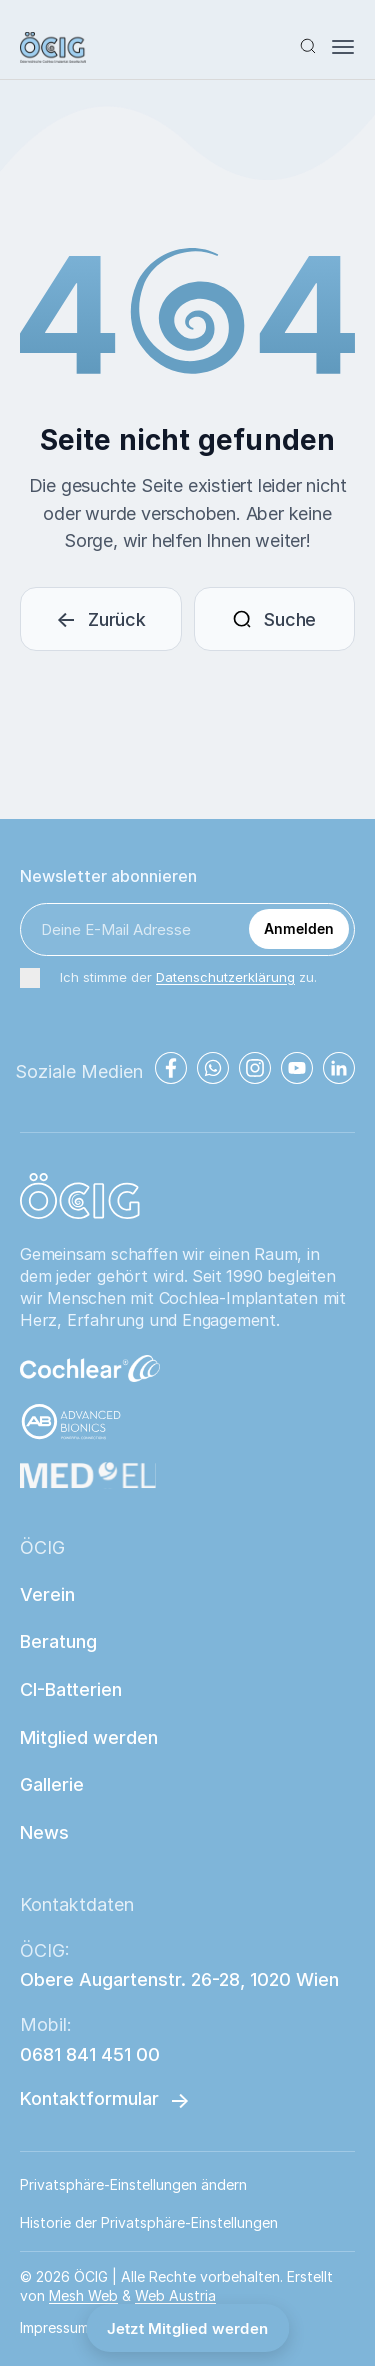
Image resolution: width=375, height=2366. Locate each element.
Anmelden (299, 928)
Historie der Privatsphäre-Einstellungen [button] (149, 2222)
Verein (47, 1594)
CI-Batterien (71, 1689)
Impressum (54, 2327)
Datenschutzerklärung (225, 977)
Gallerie (52, 1784)
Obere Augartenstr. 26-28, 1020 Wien (179, 1979)
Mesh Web (83, 2295)
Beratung (58, 1641)
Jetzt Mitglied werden (187, 2328)
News (44, 1832)
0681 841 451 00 (90, 2054)
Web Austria (175, 2295)
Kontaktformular (89, 2098)
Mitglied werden (89, 1737)
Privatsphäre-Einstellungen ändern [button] (133, 2184)
